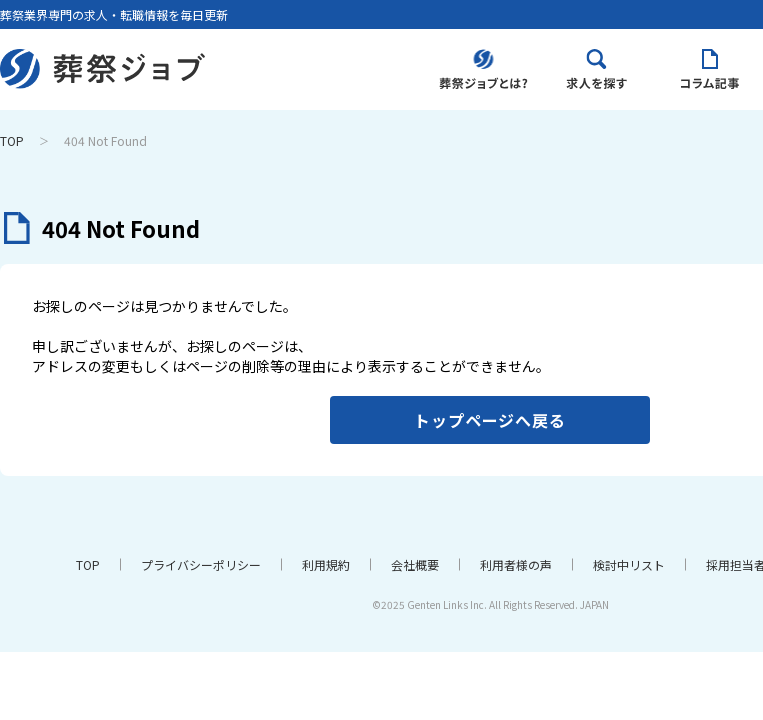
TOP (12, 140)
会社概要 (415, 564)
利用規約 (326, 564)
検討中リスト (629, 564)
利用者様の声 (516, 564)
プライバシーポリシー (201, 564)
